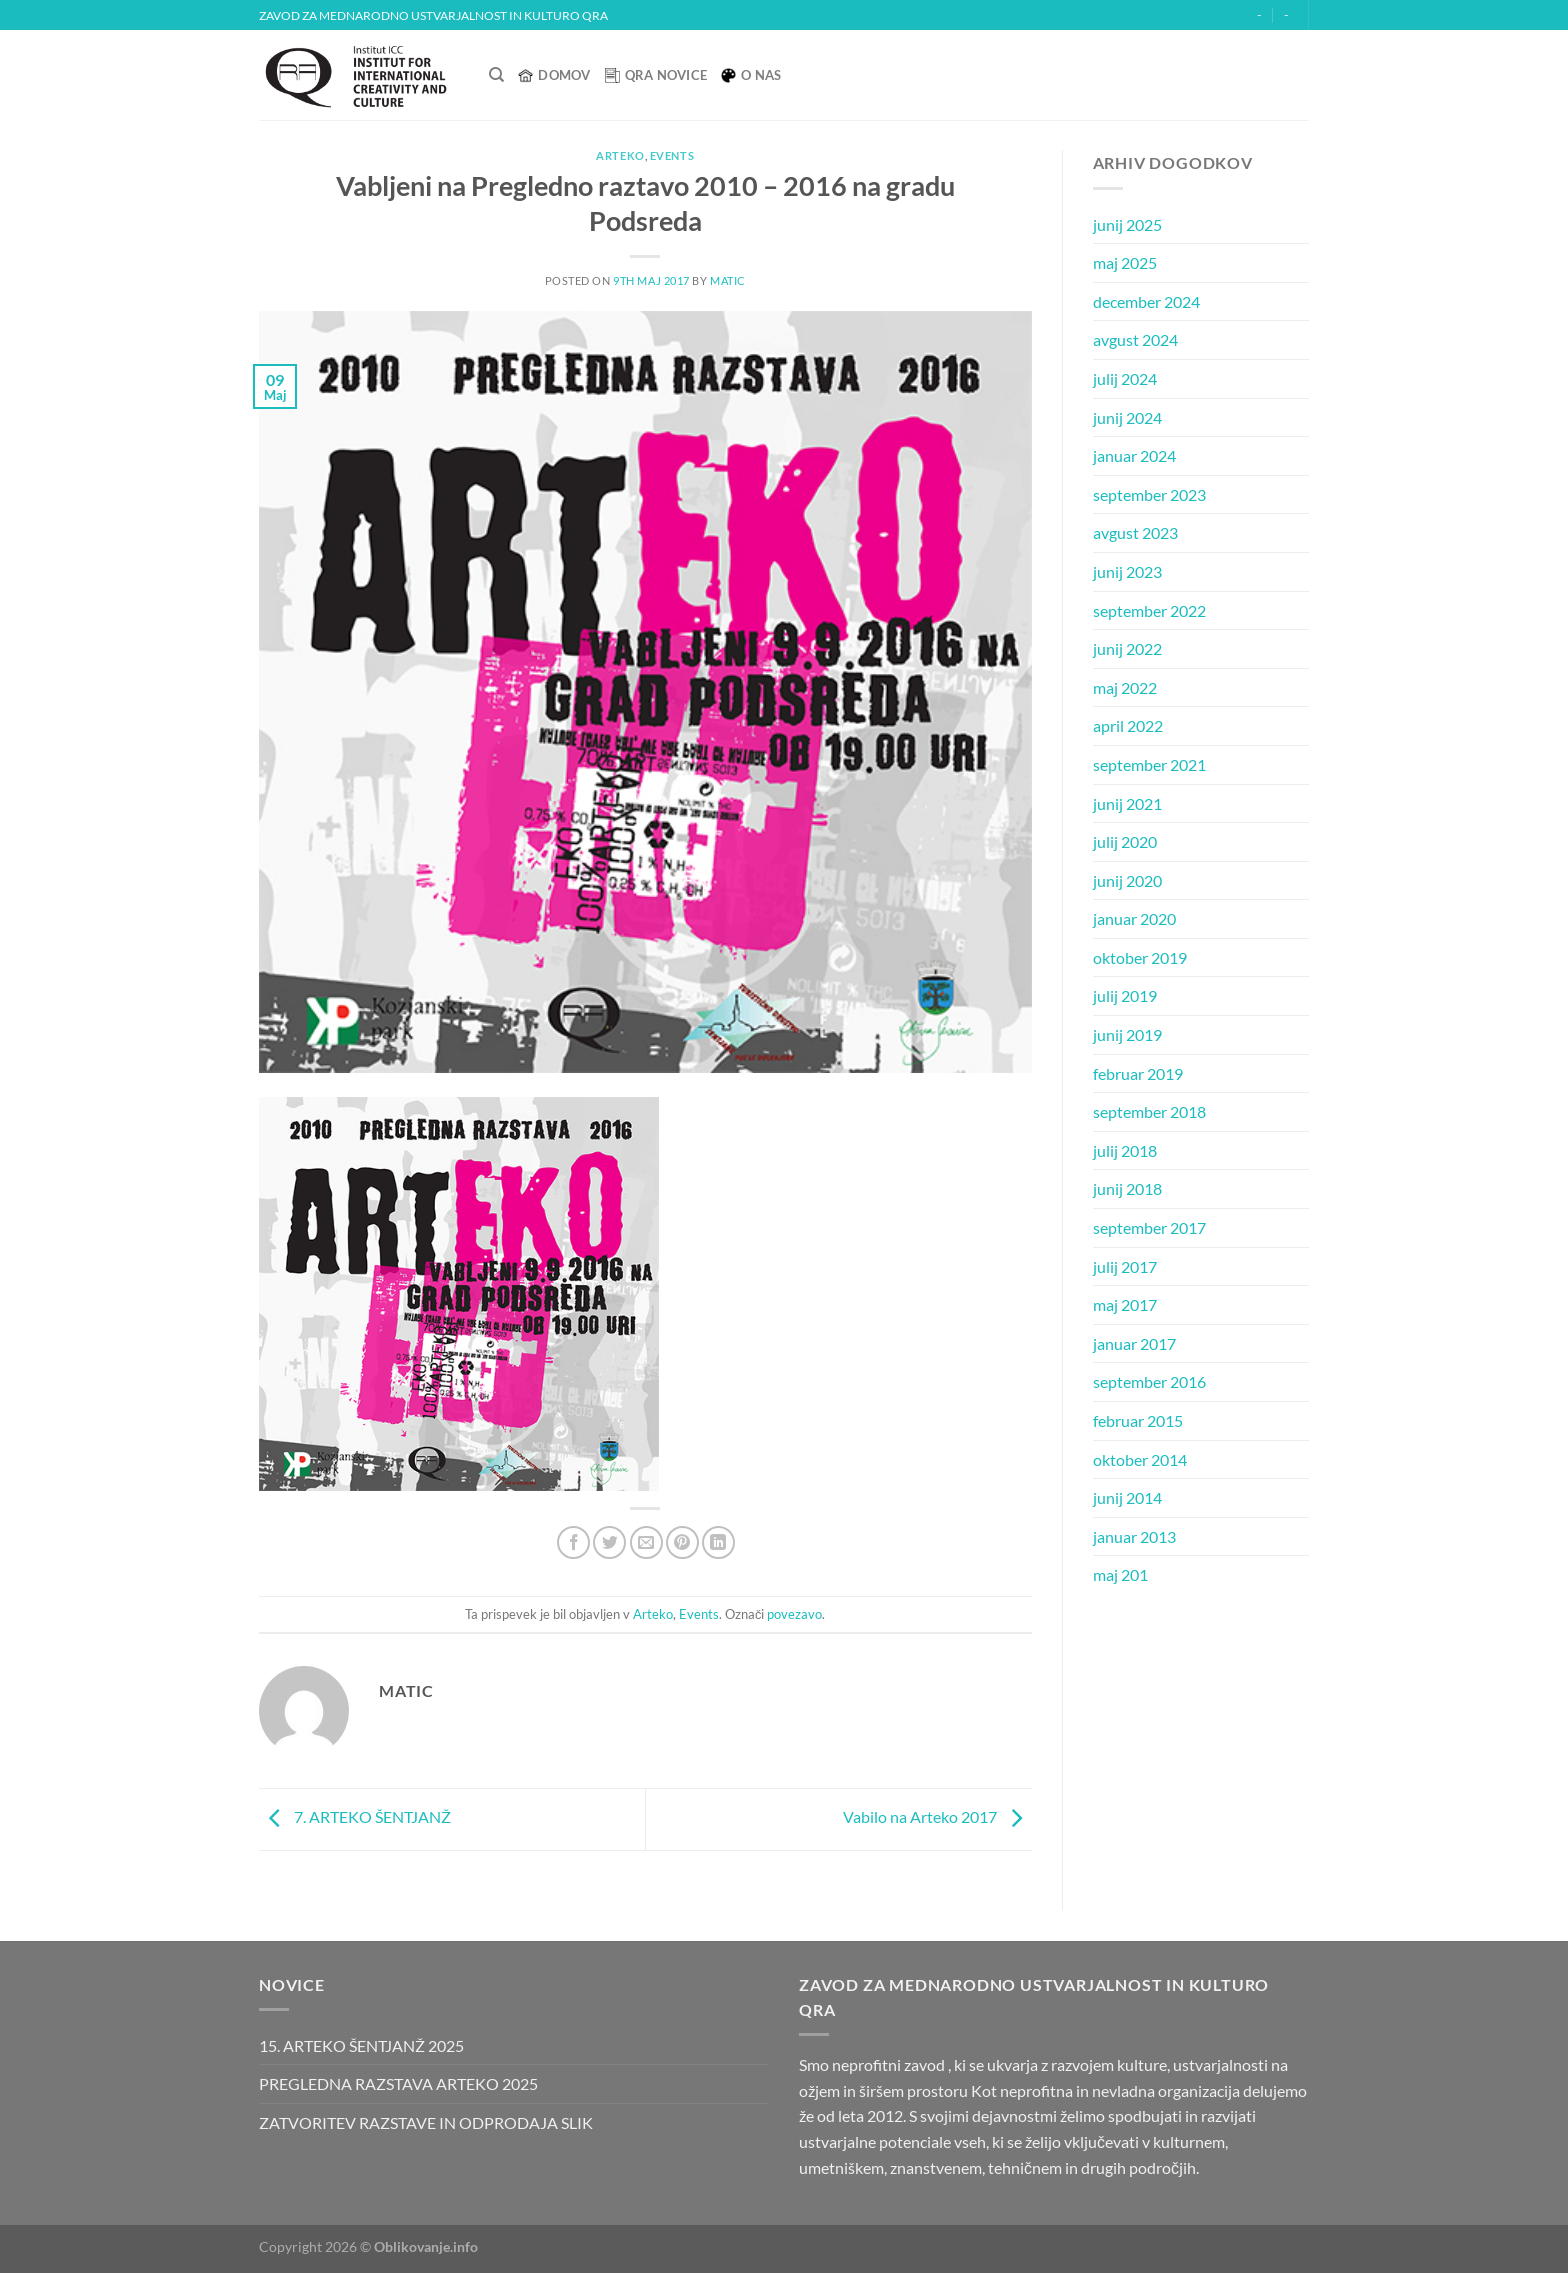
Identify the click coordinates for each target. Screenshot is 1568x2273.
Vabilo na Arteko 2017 (937, 1816)
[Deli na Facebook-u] (573, 1542)
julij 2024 (1125, 378)
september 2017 (1149, 1227)
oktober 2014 (1140, 1459)
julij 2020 (1125, 841)
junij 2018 (1127, 1188)
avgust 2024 (1135, 339)
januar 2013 (1134, 1536)
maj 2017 (1125, 1304)
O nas (751, 75)
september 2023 (1149, 494)
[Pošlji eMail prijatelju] (646, 1542)
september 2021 (1149, 764)
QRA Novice (656, 75)
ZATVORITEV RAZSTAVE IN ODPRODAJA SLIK (426, 2122)
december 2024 (1146, 301)
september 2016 (1149, 1381)
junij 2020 (1127, 880)
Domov (554, 75)
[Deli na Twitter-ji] (609, 1542)
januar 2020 (1134, 918)
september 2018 (1149, 1111)
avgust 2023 (1135, 532)
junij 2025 (1127, 224)
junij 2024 (1127, 417)
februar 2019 (1138, 1073)
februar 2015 (1138, 1420)
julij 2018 (1125, 1150)
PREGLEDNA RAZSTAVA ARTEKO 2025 (398, 2083)
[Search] (496, 75)
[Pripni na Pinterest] (682, 1542)
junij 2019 (1127, 1034)
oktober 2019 (1140, 957)
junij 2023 (1127, 571)
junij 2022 (1127, 648)
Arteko (620, 155)
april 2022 (1128, 725)
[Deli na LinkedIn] (718, 1542)
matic (728, 280)
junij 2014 (1127, 1497)
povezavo (794, 1614)
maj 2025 (1125, 262)
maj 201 (1120, 1574)
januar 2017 (1134, 1343)
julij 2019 (1125, 995)
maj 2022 (1125, 687)
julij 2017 (1125, 1266)
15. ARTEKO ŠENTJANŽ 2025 (361, 2045)
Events (672, 155)
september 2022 (1149, 610)
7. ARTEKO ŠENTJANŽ (355, 1816)
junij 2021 (1127, 803)
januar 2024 (1134, 455)
